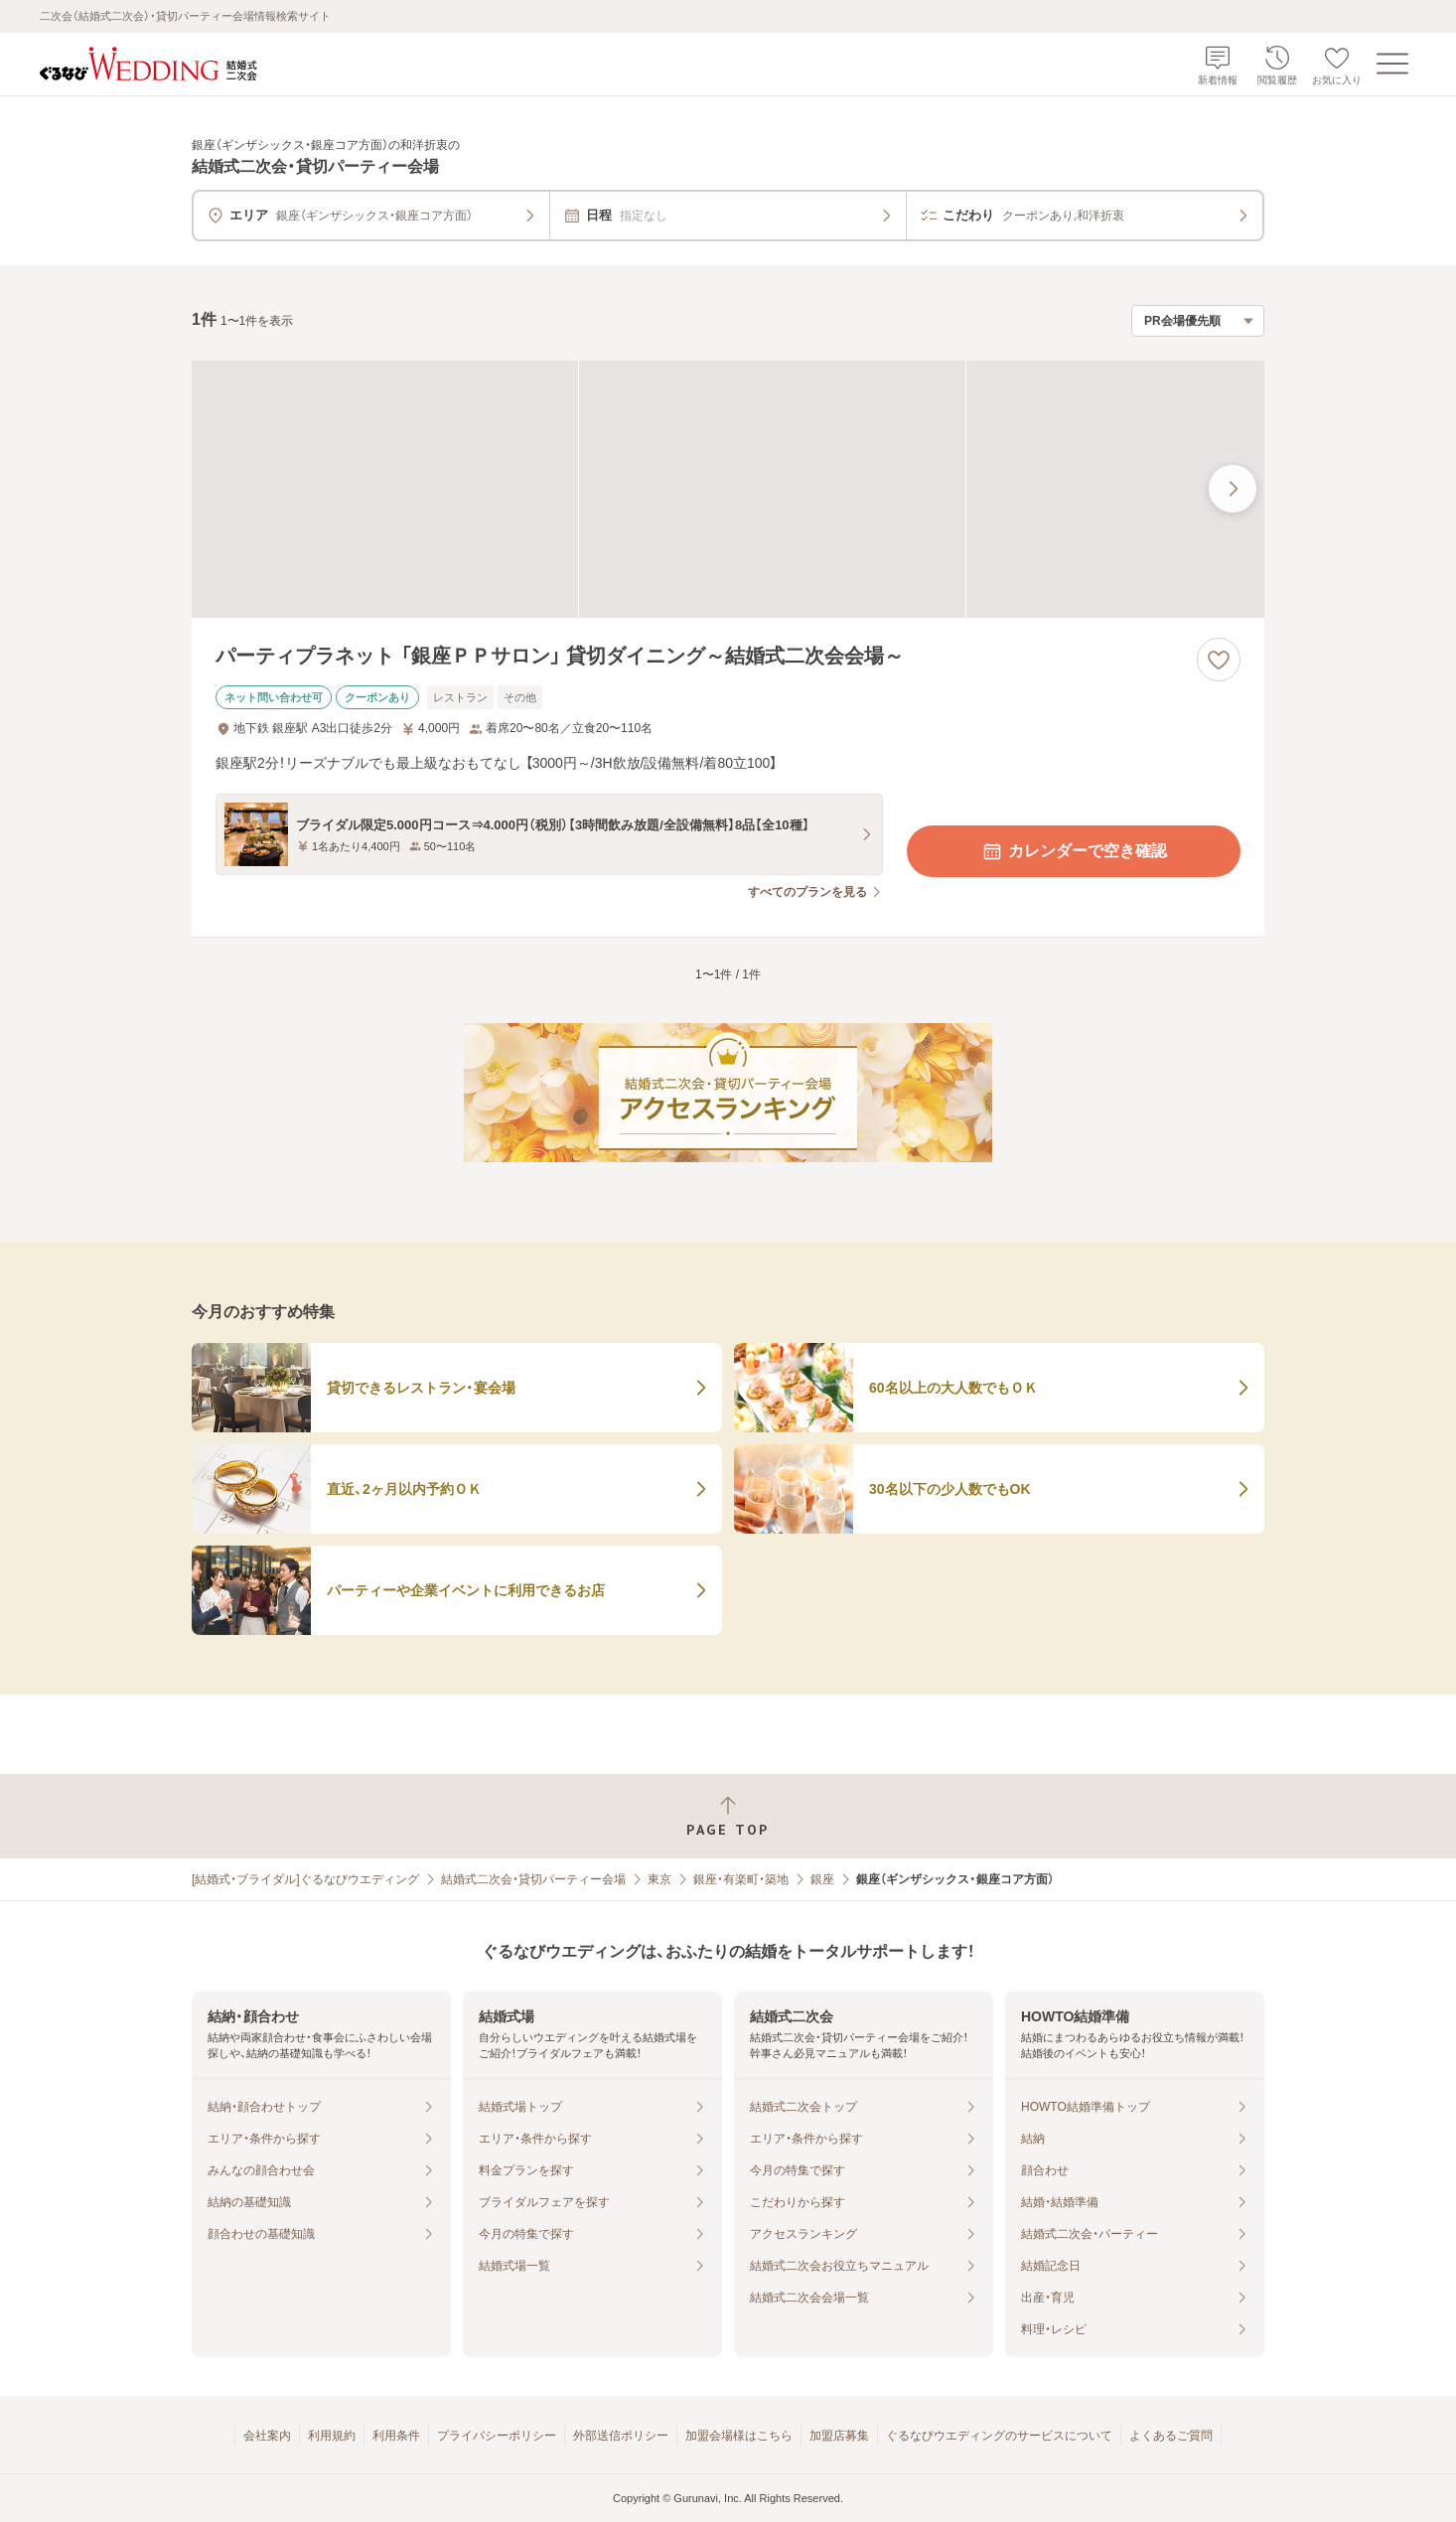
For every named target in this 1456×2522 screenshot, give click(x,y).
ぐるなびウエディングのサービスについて (999, 2436)
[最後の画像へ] (1232, 489)
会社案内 (267, 2436)
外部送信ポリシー (620, 2436)
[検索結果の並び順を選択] (1197, 321)
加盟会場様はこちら (739, 2436)
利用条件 (396, 2436)
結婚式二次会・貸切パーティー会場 (533, 1879)
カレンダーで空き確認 (1073, 851)
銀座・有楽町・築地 (741, 1879)
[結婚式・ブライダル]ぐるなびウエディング (305, 1879)
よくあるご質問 (1171, 2436)
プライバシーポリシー (496, 2436)
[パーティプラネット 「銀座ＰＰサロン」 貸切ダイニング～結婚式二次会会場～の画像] (728, 489)
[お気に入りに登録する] (1218, 659)
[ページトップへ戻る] (728, 1816)
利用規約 (332, 2436)
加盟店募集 (839, 2436)
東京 (659, 1879)
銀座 (822, 1879)
